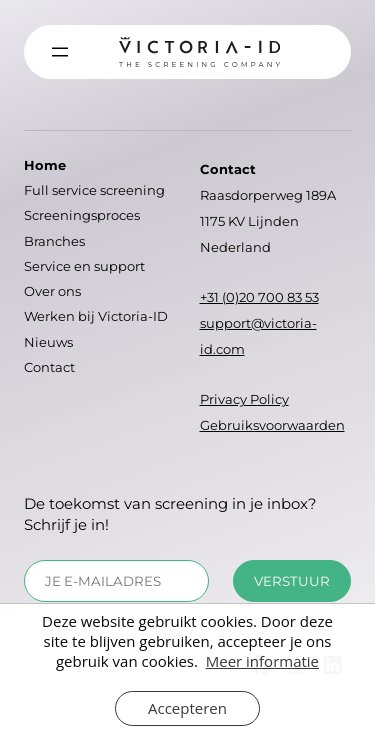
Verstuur (292, 581)
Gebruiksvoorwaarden (272, 425)
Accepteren (187, 708)
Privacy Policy (244, 399)
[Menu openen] (60, 52)
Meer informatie (262, 661)
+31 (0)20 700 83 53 (259, 297)
